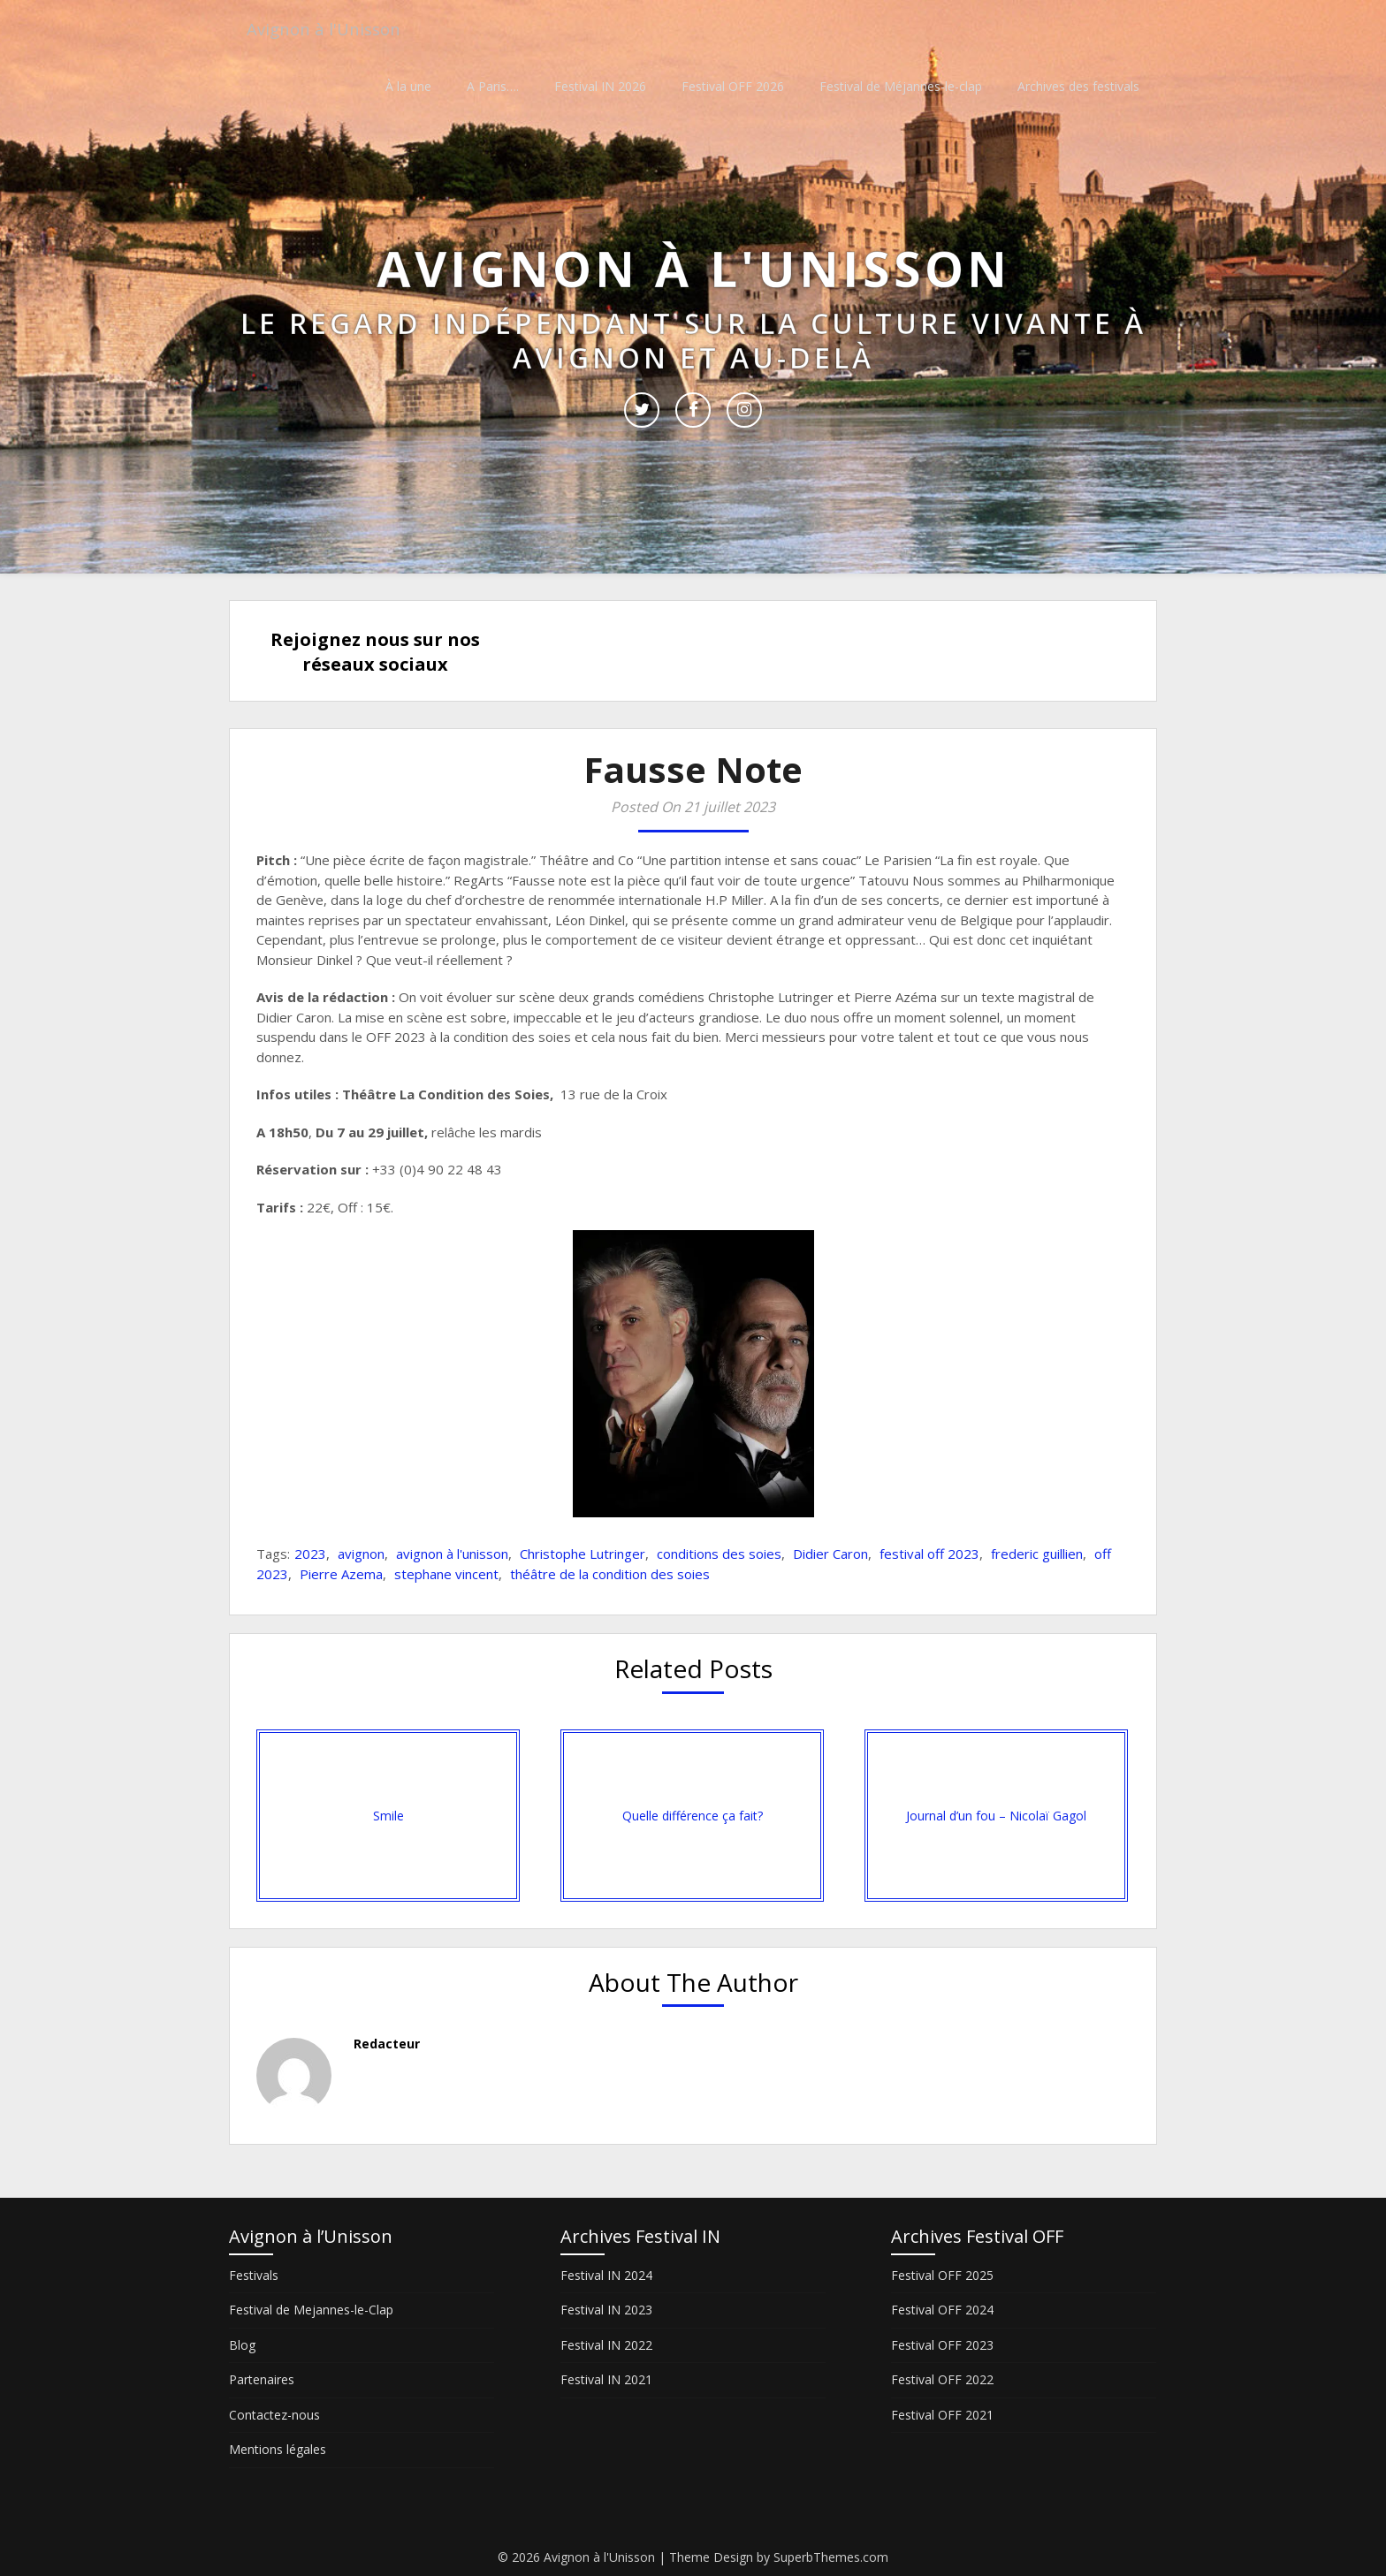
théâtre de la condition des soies (610, 1574)
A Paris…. (493, 86)
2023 (310, 1554)
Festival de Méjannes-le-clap (900, 86)
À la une (408, 86)
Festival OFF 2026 (733, 86)
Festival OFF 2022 (942, 2379)
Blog (242, 2345)
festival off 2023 (929, 1554)
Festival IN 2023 (606, 2309)
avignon (361, 1554)
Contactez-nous (274, 2414)
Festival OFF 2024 (942, 2309)
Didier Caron (830, 1554)
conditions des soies (719, 1554)
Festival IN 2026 (600, 86)
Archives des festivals (1078, 86)
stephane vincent (446, 1574)
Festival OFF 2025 (942, 2275)
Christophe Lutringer (582, 1554)
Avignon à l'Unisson (329, 29)
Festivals (253, 2275)
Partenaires (261, 2379)
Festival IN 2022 (606, 2345)
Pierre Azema (341, 1574)
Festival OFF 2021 (942, 2414)
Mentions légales (277, 2449)
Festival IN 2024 (606, 2275)
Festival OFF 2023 (942, 2345)
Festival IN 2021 (606, 2379)
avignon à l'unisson (452, 1554)
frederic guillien (1037, 1554)
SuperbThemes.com (830, 2557)
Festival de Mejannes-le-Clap (311, 2309)
